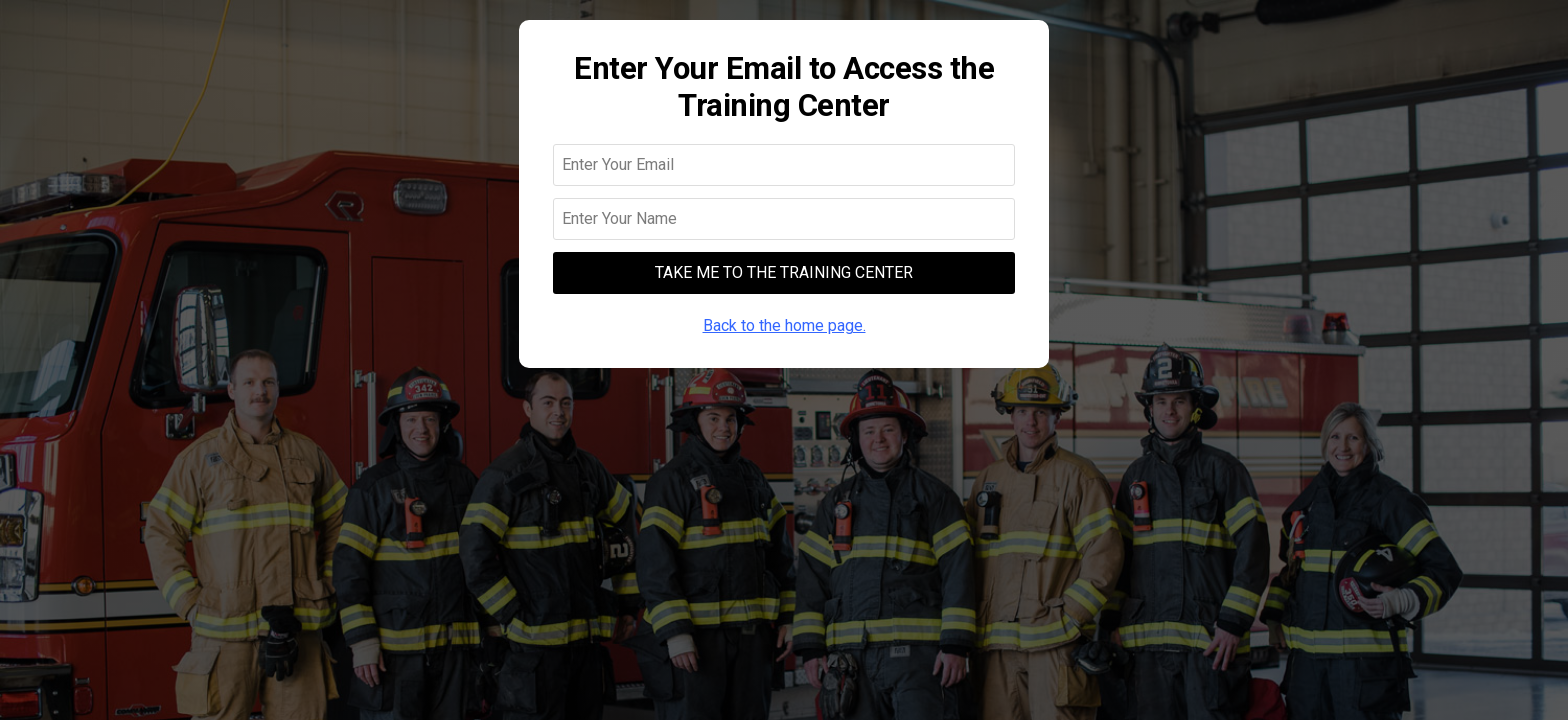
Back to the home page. (784, 325)
